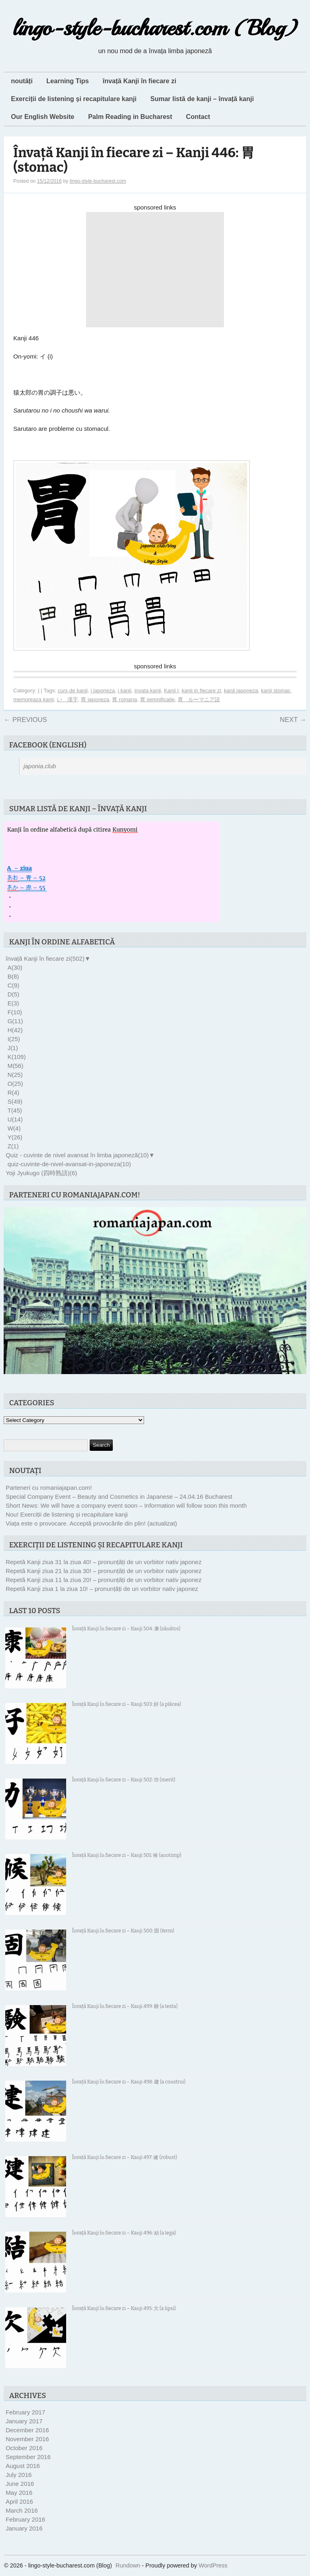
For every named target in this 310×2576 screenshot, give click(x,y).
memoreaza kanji (33, 699)
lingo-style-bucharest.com (98, 181)
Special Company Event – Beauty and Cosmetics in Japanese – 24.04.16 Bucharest (119, 1496)
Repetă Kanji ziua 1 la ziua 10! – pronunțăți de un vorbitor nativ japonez (102, 1588)
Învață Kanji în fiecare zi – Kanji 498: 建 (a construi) (128, 2082)
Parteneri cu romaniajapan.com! (49, 1487)
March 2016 (22, 2510)
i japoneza (102, 690)
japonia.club (40, 766)
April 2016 (19, 2501)
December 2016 (27, 2430)
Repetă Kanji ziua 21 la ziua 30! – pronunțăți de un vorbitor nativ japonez (104, 1570)
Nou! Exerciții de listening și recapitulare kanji (67, 1514)
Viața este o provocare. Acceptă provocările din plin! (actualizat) (91, 1523)
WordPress (213, 2565)
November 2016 (27, 2439)
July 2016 (19, 2474)
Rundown (128, 2565)
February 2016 (25, 2519)
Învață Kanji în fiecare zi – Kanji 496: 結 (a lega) (124, 2233)
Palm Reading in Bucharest (130, 116)
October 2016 (24, 2447)
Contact (198, 116)
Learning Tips (67, 81)
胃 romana (124, 699)
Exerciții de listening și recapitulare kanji (73, 98)
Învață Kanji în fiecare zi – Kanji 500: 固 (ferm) (123, 1931)
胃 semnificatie (157, 699)
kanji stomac (276, 690)
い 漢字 (67, 699)
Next (293, 719)
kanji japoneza (241, 690)
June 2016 (20, 2483)
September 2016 (28, 2456)
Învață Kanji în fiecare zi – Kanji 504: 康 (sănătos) (126, 1629)
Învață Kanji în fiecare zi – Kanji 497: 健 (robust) (124, 2157)
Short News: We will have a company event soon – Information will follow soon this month (126, 1505)
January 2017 (24, 2421)
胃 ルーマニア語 (199, 699)
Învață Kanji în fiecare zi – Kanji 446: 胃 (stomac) (133, 160)
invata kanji (147, 690)
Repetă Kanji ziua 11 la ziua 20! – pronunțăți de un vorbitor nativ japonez (104, 1579)
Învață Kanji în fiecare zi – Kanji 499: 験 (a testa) (124, 2006)
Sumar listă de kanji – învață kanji (202, 98)
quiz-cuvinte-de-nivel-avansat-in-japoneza (69, 1163)
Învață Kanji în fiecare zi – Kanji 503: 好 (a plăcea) (126, 1704)
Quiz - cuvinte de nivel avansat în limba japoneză (77, 1155)
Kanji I (171, 690)
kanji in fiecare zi (201, 690)
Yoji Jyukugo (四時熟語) (41, 1172)
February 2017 (25, 2412)
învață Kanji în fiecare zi (139, 81)
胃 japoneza (95, 699)
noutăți (21, 81)
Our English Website (42, 116)
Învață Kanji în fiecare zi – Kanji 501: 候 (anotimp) (126, 1855)
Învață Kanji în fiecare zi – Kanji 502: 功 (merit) (123, 1780)
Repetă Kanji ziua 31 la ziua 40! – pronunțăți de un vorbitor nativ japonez (104, 1561)
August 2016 (23, 2465)
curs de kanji (73, 690)
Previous (25, 719)
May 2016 (19, 2492)
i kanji (124, 690)
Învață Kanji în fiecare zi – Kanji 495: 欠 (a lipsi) (124, 2308)
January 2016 (24, 2528)
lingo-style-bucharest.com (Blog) (155, 28)
